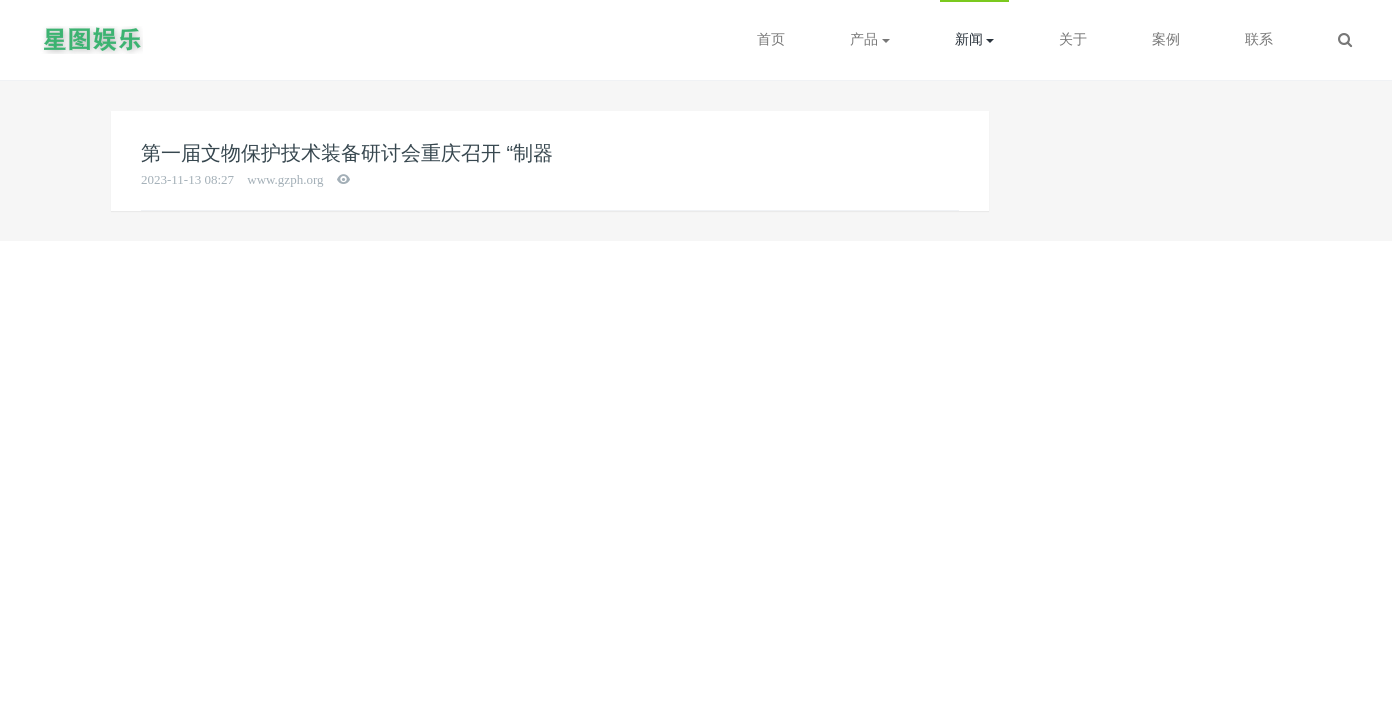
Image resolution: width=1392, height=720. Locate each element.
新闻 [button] (975, 39)
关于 (1073, 39)
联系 (1259, 39)
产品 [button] (870, 39)
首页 (771, 39)
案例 (1166, 39)
